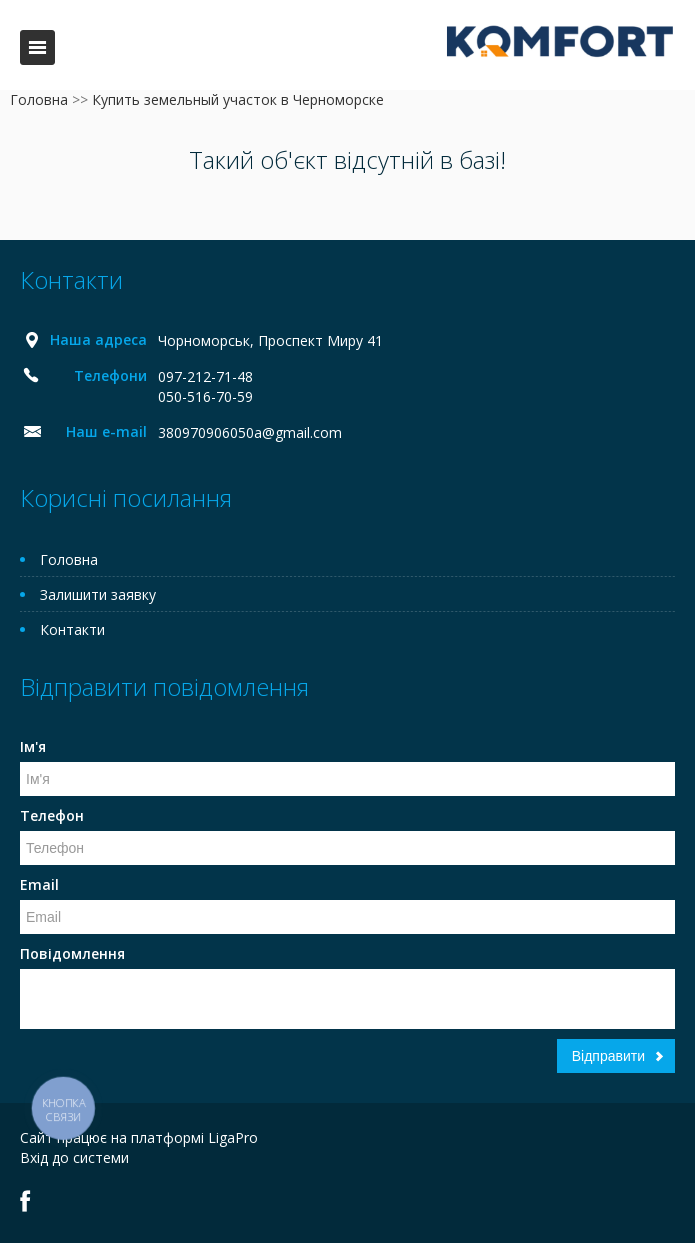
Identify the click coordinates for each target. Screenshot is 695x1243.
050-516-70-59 (205, 396)
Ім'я (33, 746)
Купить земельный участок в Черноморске (238, 99)
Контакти (72, 629)
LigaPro (233, 1137)
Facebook (25, 1200)
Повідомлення (72, 953)
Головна (39, 99)
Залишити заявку (98, 594)
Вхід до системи (74, 1157)
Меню (37, 47)
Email (39, 884)
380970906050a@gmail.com (250, 432)
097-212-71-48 (205, 376)
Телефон (52, 815)
